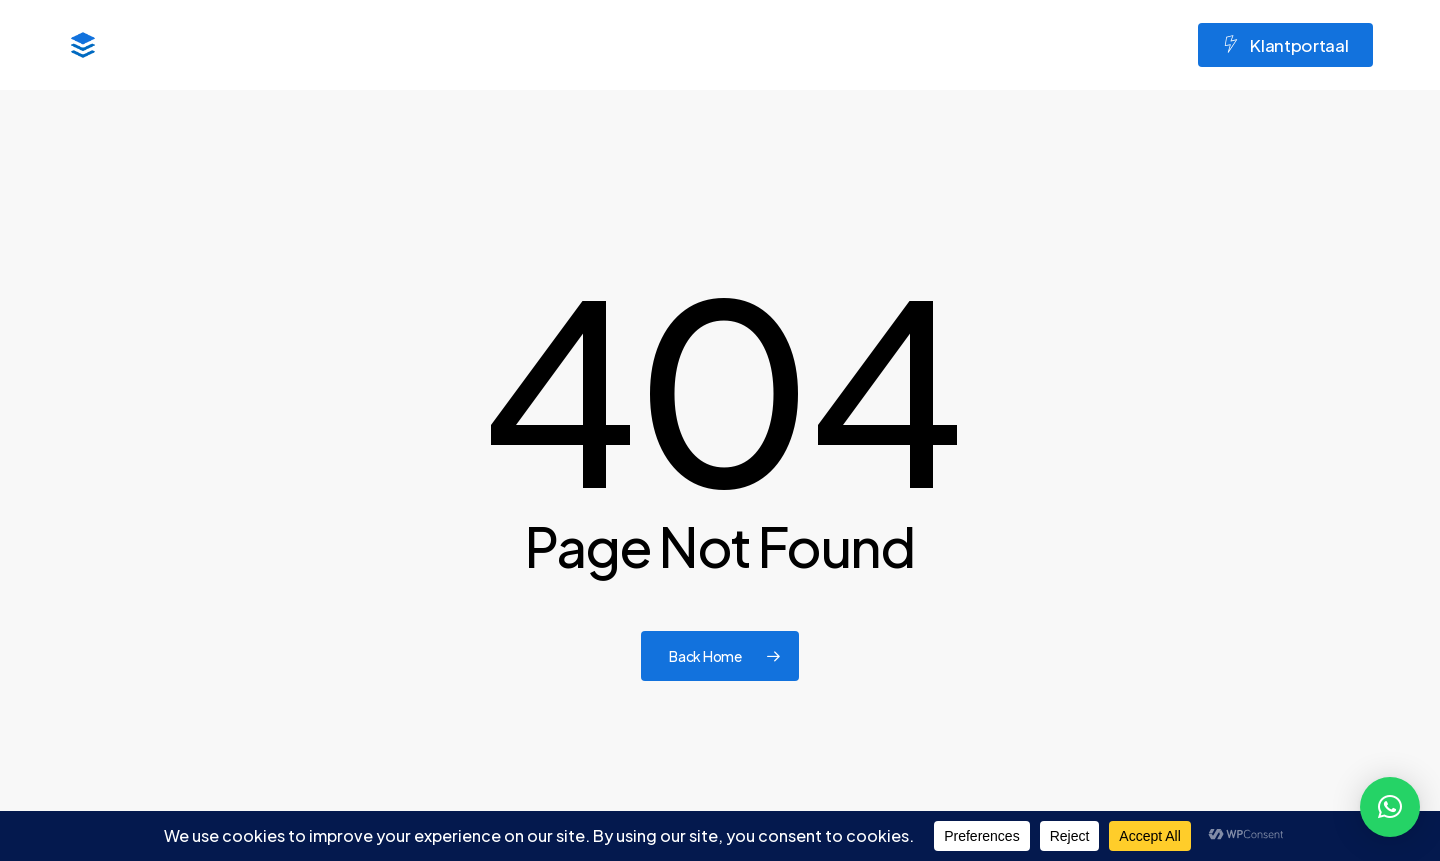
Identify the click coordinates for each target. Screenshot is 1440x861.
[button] (1390, 807)
